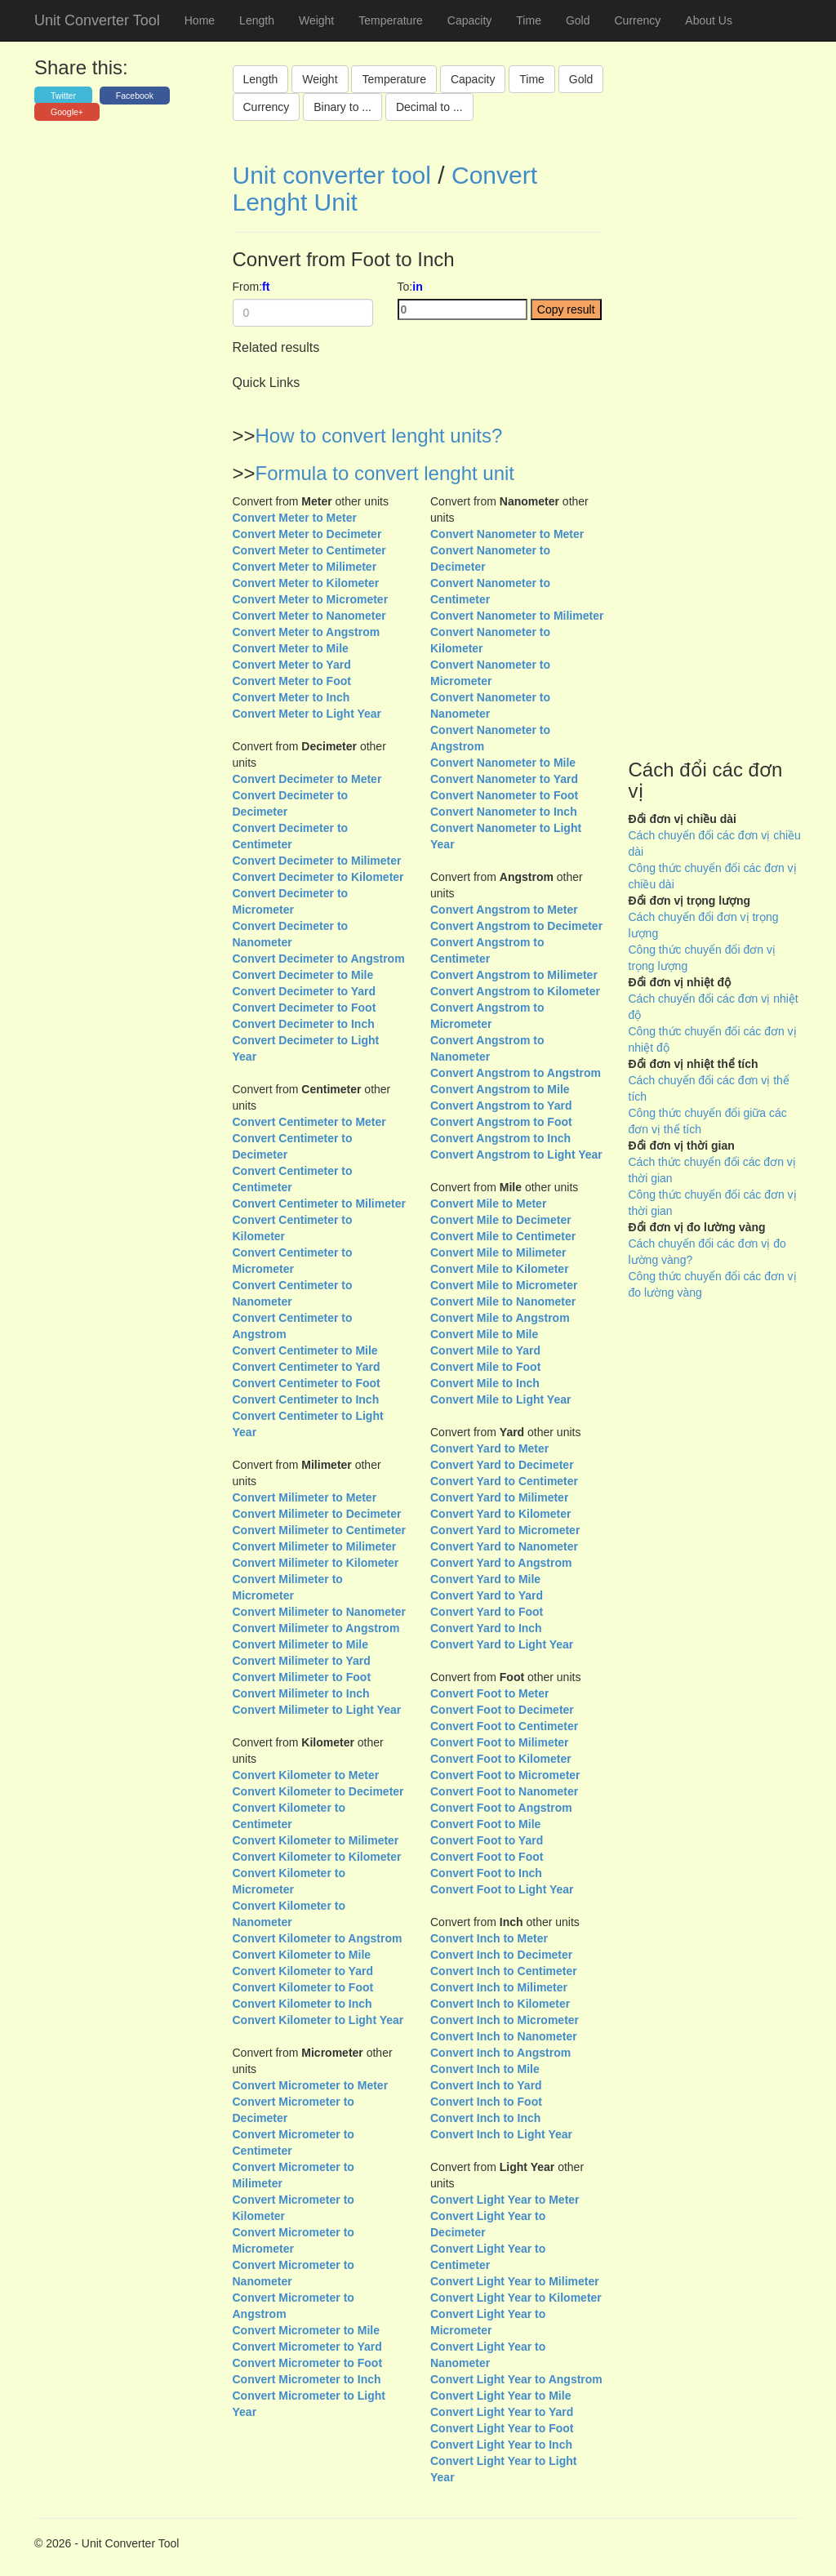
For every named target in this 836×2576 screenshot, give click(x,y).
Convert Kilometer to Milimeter (316, 1840)
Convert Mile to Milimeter (498, 1252)
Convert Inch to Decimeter (501, 1954)
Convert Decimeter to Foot (304, 1007)
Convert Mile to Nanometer (503, 1301)
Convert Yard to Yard (486, 1595)
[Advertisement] (716, 444)
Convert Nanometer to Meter (507, 534)
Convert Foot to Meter (489, 1693)
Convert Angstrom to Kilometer (515, 991)
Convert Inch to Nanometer (503, 2036)
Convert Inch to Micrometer (504, 2020)
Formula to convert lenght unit (385, 473)
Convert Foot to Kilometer (500, 1758)
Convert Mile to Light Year (500, 1399)
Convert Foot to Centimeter (504, 1726)
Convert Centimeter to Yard (306, 1366)
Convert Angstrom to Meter (504, 909)
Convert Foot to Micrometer (505, 1775)
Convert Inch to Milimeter (498, 1987)
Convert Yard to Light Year (501, 1644)
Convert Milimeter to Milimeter (315, 1546)
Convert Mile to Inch (485, 1383)
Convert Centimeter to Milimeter (319, 1203)
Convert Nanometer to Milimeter (516, 615)
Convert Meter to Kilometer (306, 582)
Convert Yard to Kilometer (500, 1513)
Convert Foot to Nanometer (504, 1791)
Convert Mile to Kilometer (499, 1268)
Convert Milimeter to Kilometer (316, 1562)
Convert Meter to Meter (295, 517)
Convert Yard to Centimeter (504, 1481)
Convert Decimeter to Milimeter (317, 860)
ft (265, 286)
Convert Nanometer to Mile (503, 762)
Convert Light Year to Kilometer (516, 2297)
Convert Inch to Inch (485, 2117)
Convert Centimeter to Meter (309, 1121)
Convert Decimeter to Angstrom (319, 958)
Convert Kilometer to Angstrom (317, 1938)
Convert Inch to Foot (486, 2101)
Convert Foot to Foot (486, 1856)
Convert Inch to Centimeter (503, 1971)
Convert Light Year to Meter (505, 2199)
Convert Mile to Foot (485, 1366)
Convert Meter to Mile (291, 648)
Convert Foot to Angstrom (501, 1807)
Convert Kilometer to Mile (302, 1954)
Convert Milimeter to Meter (305, 1497)
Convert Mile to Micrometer (503, 1285)
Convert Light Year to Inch (501, 2444)
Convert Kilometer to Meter (306, 1775)
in (417, 286)
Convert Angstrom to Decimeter (516, 925)
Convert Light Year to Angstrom (516, 2379)
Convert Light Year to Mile (500, 2395)
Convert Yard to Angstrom (500, 1562)
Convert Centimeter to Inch (306, 1399)
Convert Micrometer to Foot (308, 2362)
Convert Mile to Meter (488, 1203)
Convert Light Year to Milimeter (514, 2281)
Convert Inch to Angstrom (500, 2052)
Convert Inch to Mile (485, 2068)
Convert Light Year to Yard (501, 2411)
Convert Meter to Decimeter (307, 534)
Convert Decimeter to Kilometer (318, 876)
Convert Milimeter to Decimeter (317, 1513)
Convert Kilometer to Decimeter (318, 1791)
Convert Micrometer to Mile (306, 2330)
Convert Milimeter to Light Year (317, 1709)
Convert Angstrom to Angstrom (515, 1072)
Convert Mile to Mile (484, 1334)
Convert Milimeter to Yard (302, 1660)
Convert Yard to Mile (485, 1579)
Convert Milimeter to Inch (301, 1693)
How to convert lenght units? (379, 436)
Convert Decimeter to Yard (304, 991)
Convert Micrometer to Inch (307, 2379)
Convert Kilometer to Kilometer (317, 1856)
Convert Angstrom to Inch (500, 1138)
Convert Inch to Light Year (501, 2134)
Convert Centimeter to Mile (305, 1350)
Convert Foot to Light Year (502, 1889)
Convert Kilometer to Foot (303, 1987)
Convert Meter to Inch (291, 697)
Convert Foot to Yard (486, 1840)
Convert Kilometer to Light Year (318, 2020)
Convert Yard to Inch (486, 1628)
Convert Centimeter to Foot (306, 1383)
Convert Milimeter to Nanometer (319, 1611)
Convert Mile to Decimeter (500, 1219)
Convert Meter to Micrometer (311, 599)
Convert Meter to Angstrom (306, 631)
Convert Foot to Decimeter (502, 1709)
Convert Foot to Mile (485, 1824)
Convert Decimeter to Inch (304, 1023)
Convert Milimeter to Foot (302, 1677)
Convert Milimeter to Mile (300, 1644)
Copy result (566, 309)
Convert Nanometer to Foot (504, 795)
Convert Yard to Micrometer (505, 1530)
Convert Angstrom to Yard (500, 1105)
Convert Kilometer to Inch (302, 2003)
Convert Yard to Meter (489, 1448)
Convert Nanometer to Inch (503, 811)
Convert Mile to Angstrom (500, 1317)
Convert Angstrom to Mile (500, 1089)
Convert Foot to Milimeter (499, 1742)
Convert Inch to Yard (486, 2085)
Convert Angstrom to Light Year (516, 1154)
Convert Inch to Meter (489, 1938)
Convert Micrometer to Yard (307, 2346)
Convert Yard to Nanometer (504, 1546)
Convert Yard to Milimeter (499, 1497)
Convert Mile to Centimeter (503, 1236)
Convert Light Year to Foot (502, 2428)
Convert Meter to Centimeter (309, 550)
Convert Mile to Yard (485, 1350)
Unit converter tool (332, 175)
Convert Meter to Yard (292, 664)
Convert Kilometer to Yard (303, 1971)
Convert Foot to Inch (486, 1873)
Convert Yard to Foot (486, 1611)
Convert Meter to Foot (292, 680)
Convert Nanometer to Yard (504, 778)
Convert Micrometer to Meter (311, 2085)
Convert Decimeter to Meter (307, 778)
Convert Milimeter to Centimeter (319, 1530)
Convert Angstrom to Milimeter (514, 974)
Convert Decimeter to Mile (303, 974)
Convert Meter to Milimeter (305, 566)
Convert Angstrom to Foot (501, 1121)
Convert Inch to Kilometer (500, 2003)
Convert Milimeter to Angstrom (316, 1628)
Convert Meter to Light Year (307, 713)
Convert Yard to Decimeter (502, 1464)
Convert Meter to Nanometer (309, 615)
